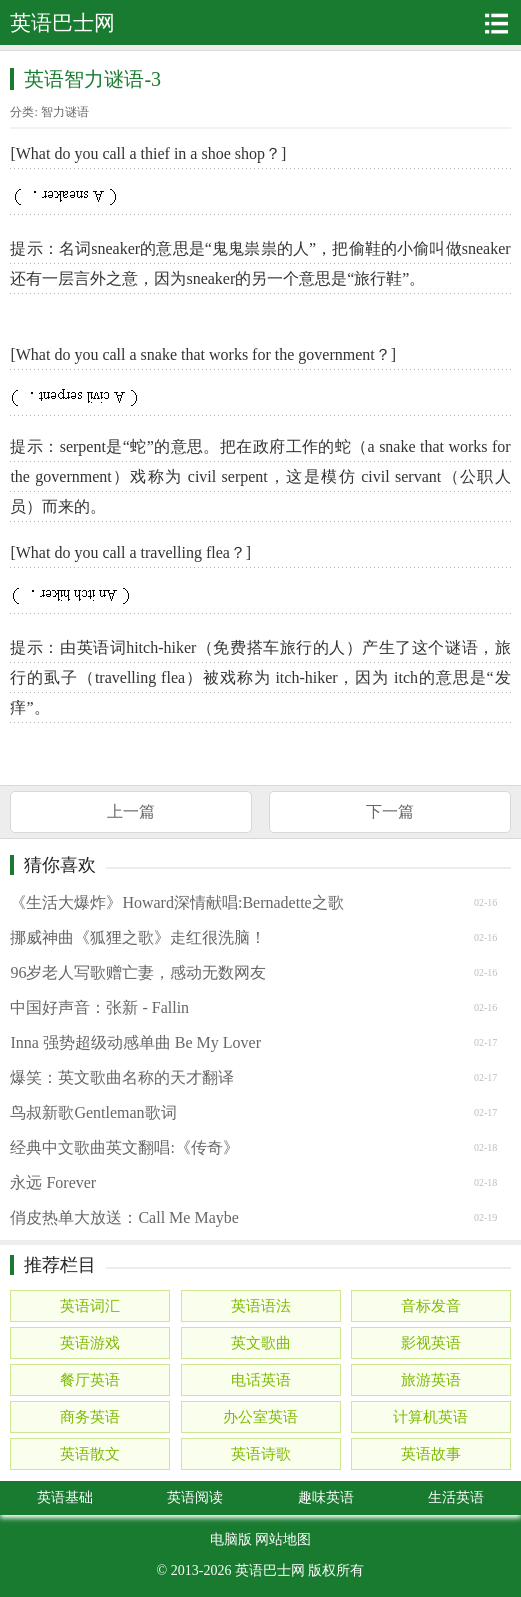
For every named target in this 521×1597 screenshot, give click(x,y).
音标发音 (431, 1306)
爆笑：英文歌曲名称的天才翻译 (122, 1077)
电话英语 (261, 1380)
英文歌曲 (261, 1343)
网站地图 (283, 1539)
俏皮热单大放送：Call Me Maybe (124, 1217)
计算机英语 (430, 1417)
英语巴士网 (270, 1570)
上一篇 (131, 811)
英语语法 (261, 1306)
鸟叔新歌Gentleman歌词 (93, 1112)
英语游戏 (90, 1343)
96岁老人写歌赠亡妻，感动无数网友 (138, 972)
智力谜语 (65, 112)
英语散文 (90, 1454)
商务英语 (90, 1417)
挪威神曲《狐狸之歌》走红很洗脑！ (138, 937)
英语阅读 (195, 1497)
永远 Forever (53, 1182)
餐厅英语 (90, 1380)
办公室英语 (260, 1417)
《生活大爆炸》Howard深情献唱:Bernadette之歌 (176, 902)
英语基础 (65, 1497)
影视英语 (431, 1343)
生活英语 (456, 1497)
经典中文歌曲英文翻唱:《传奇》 (124, 1147)
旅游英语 (431, 1380)
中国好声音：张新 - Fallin (99, 1007)
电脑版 (231, 1539)
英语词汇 (90, 1306)
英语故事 (431, 1454)
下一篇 (390, 811)
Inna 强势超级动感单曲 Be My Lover (135, 1042)
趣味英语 (326, 1497)
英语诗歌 (261, 1454)
